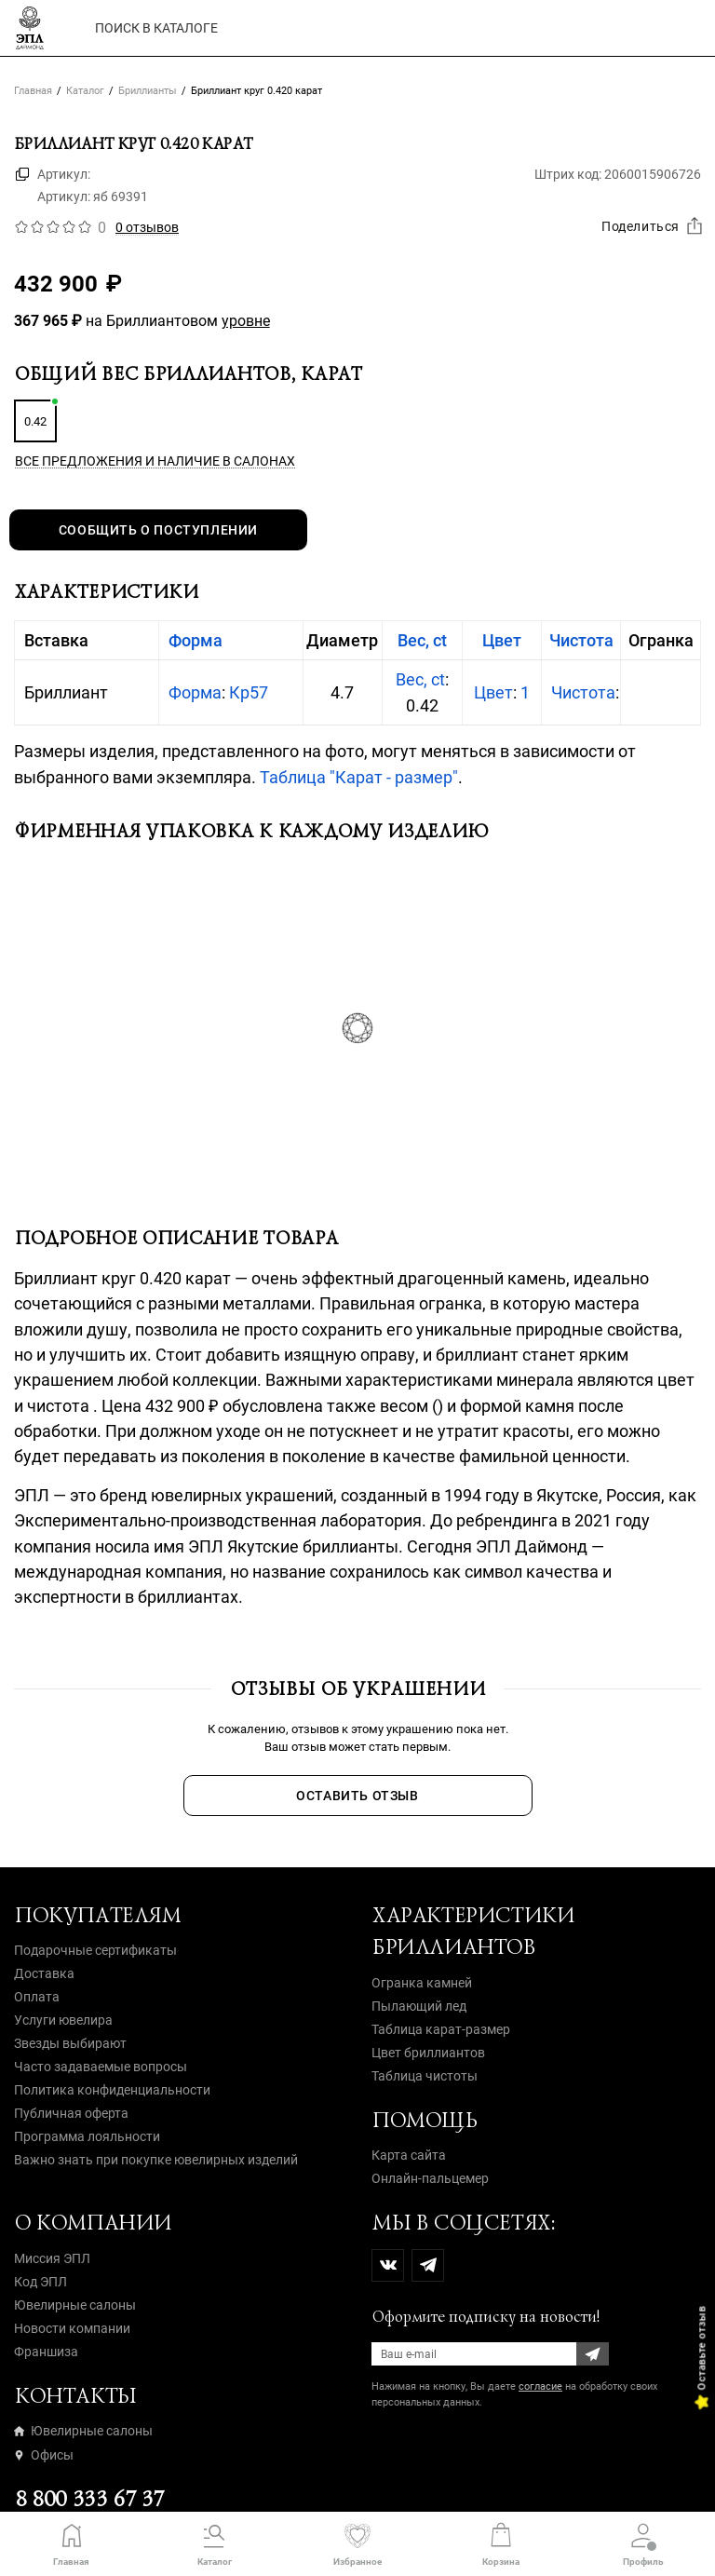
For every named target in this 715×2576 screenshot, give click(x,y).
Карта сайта (408, 2155)
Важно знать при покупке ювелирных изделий (156, 2159)
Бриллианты (147, 91)
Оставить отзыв (357, 1795)
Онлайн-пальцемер (430, 2178)
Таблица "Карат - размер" (359, 777)
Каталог (85, 91)
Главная (33, 91)
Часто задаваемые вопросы (100, 2066)
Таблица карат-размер (440, 2029)
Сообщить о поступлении (158, 529)
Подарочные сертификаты (95, 1950)
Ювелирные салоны (75, 2305)
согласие (540, 2386)
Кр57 (248, 692)
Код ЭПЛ (40, 2281)
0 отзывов (147, 227)
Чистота (581, 640)
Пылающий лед (418, 2006)
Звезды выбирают (70, 2043)
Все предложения (155, 461)
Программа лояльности (87, 2136)
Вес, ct (422, 640)
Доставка (44, 1973)
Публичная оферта (71, 2113)
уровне (246, 321)
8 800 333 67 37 (89, 2499)
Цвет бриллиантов (428, 2052)
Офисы (44, 2454)
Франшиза (46, 2351)
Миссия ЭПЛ (52, 2258)
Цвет (501, 640)
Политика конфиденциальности (112, 2089)
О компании (92, 2222)
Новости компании (72, 2328)
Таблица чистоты (424, 2075)
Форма (196, 640)
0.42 (35, 421)
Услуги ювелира (63, 2020)
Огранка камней (421, 1982)
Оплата (37, 1996)
